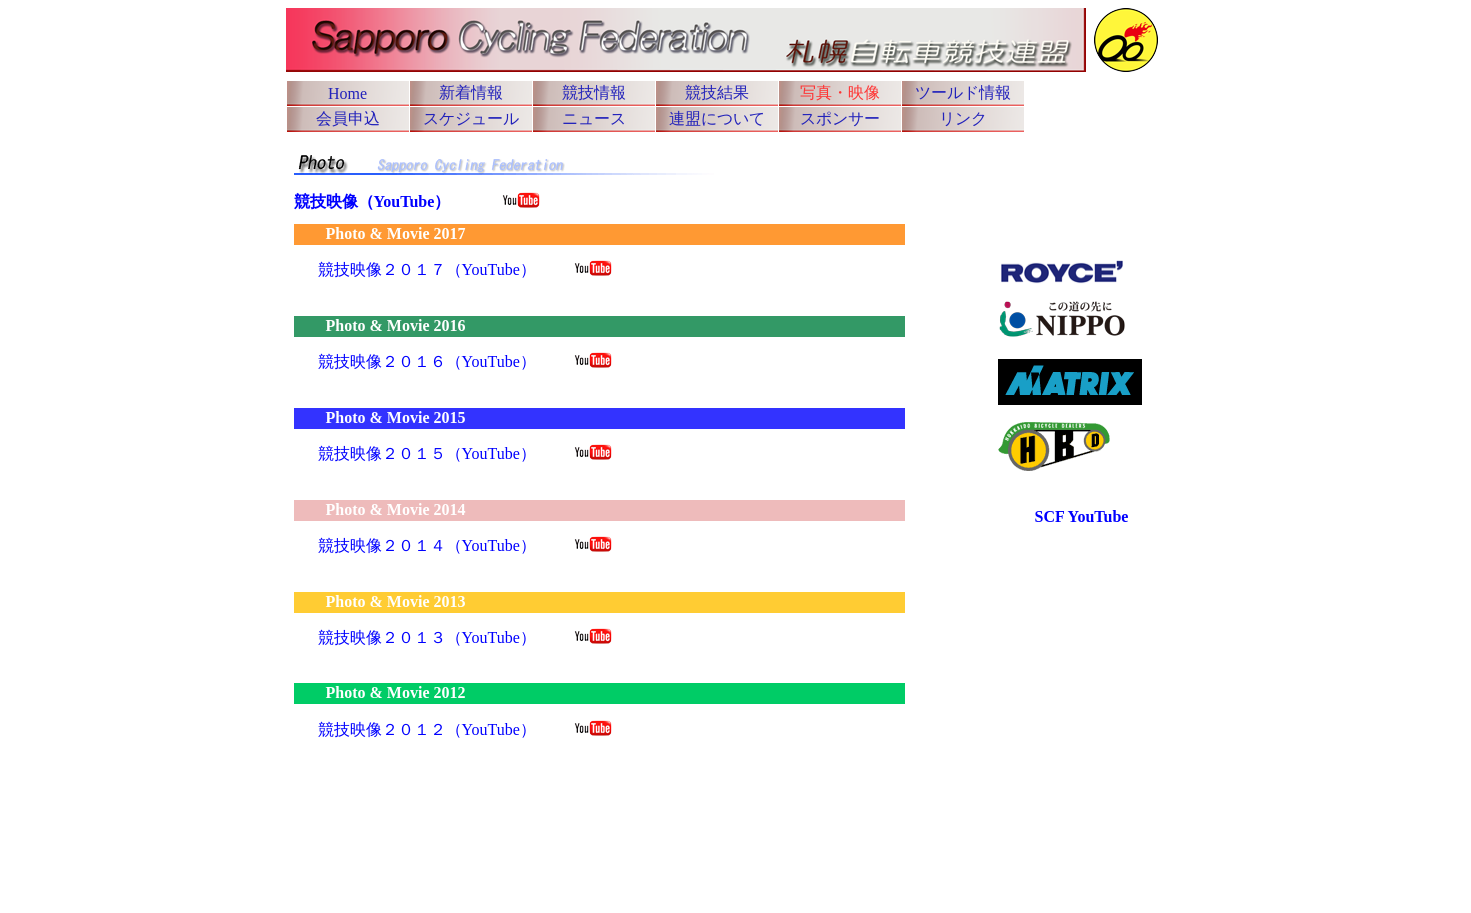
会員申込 (348, 118)
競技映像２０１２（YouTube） (427, 729)
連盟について (717, 118)
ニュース (594, 118)
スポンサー (840, 118)
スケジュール (471, 118)
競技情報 (594, 92)
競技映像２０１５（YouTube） (427, 453)
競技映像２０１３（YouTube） (427, 637)
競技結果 (717, 92)
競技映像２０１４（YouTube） (427, 545)
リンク (963, 118)
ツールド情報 (963, 92)
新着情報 (471, 92)
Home (347, 93)
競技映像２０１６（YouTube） (427, 361)
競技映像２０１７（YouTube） (427, 269)
